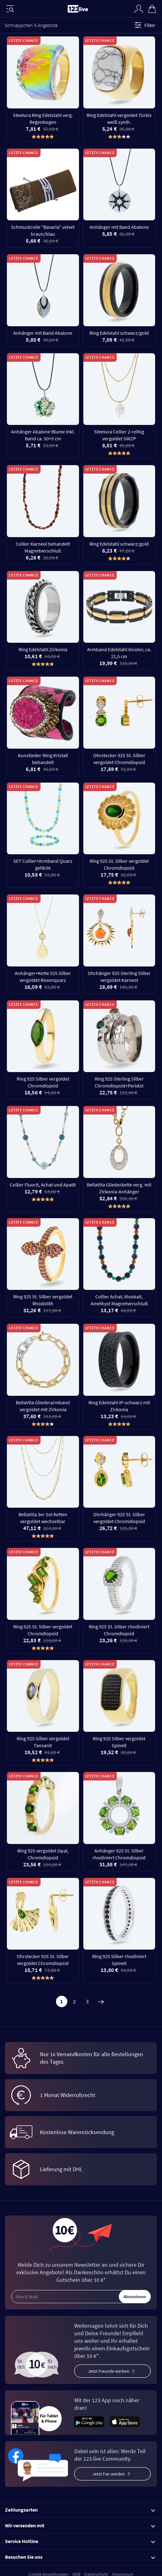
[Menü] (10, 9)
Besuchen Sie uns (80, 2557)
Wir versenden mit (80, 2525)
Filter (144, 25)
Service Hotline (80, 2541)
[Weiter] (100, 2001)
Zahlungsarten (80, 2510)
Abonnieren (135, 2296)
